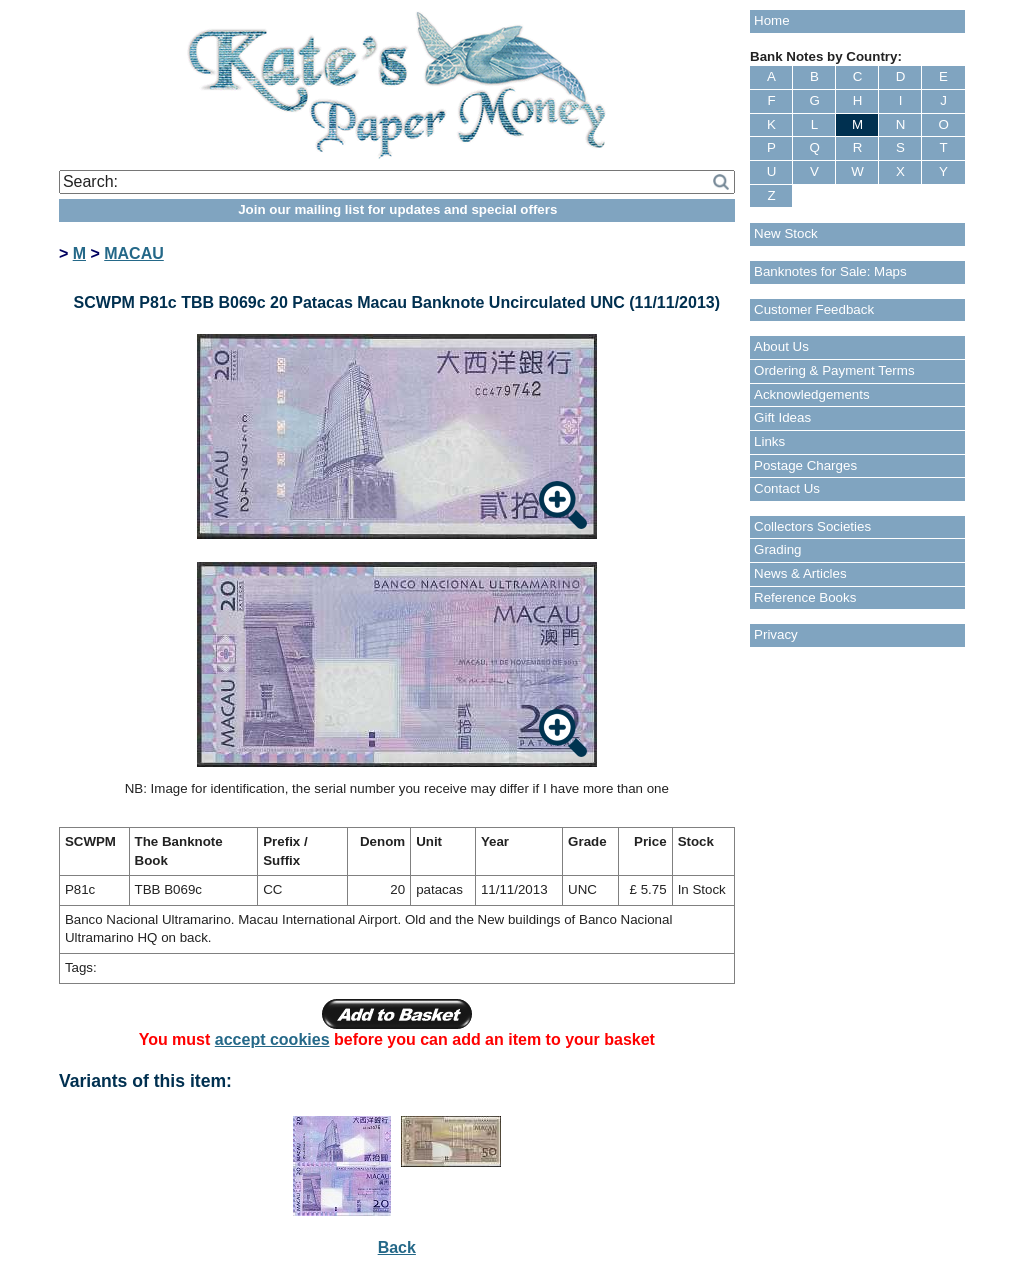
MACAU (134, 253)
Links (769, 441)
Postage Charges (805, 465)
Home (772, 20)
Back (397, 1247)
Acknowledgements (812, 394)
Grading (777, 549)
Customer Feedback (814, 309)
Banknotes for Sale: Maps (830, 271)
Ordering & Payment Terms (834, 370)
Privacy (776, 634)
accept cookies (272, 1039)
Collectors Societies (812, 526)
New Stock (786, 233)
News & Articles (800, 573)
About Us (781, 346)
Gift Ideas (782, 417)
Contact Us (787, 488)
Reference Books (805, 597)
